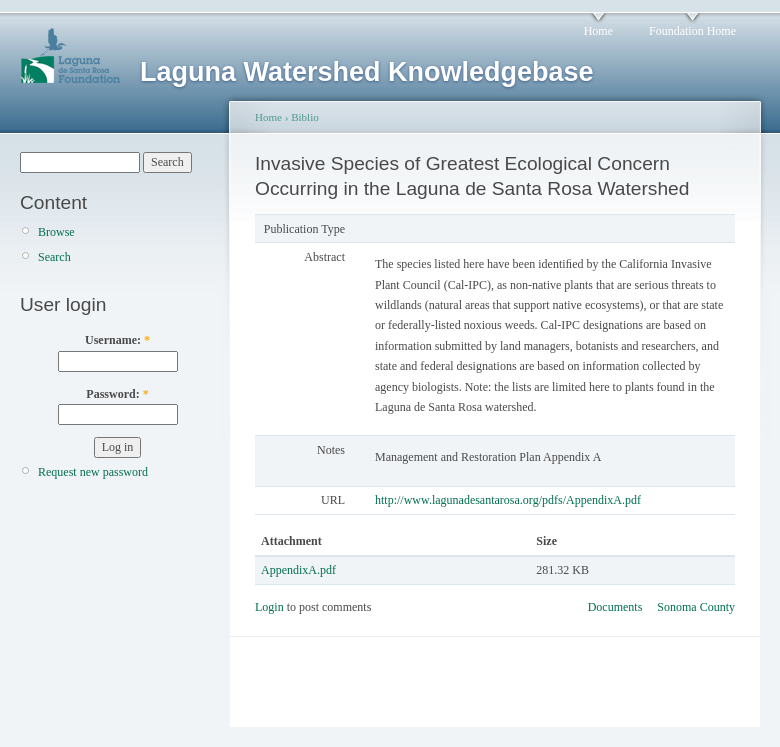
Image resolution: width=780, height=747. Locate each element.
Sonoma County (696, 607)
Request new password (93, 472)
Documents (615, 607)
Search (54, 257)
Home (598, 31)
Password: (117, 394)
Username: (117, 340)
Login (269, 607)
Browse (56, 232)
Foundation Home (692, 31)
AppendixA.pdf (298, 570)
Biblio (305, 117)
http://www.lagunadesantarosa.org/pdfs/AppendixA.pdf (508, 500)
